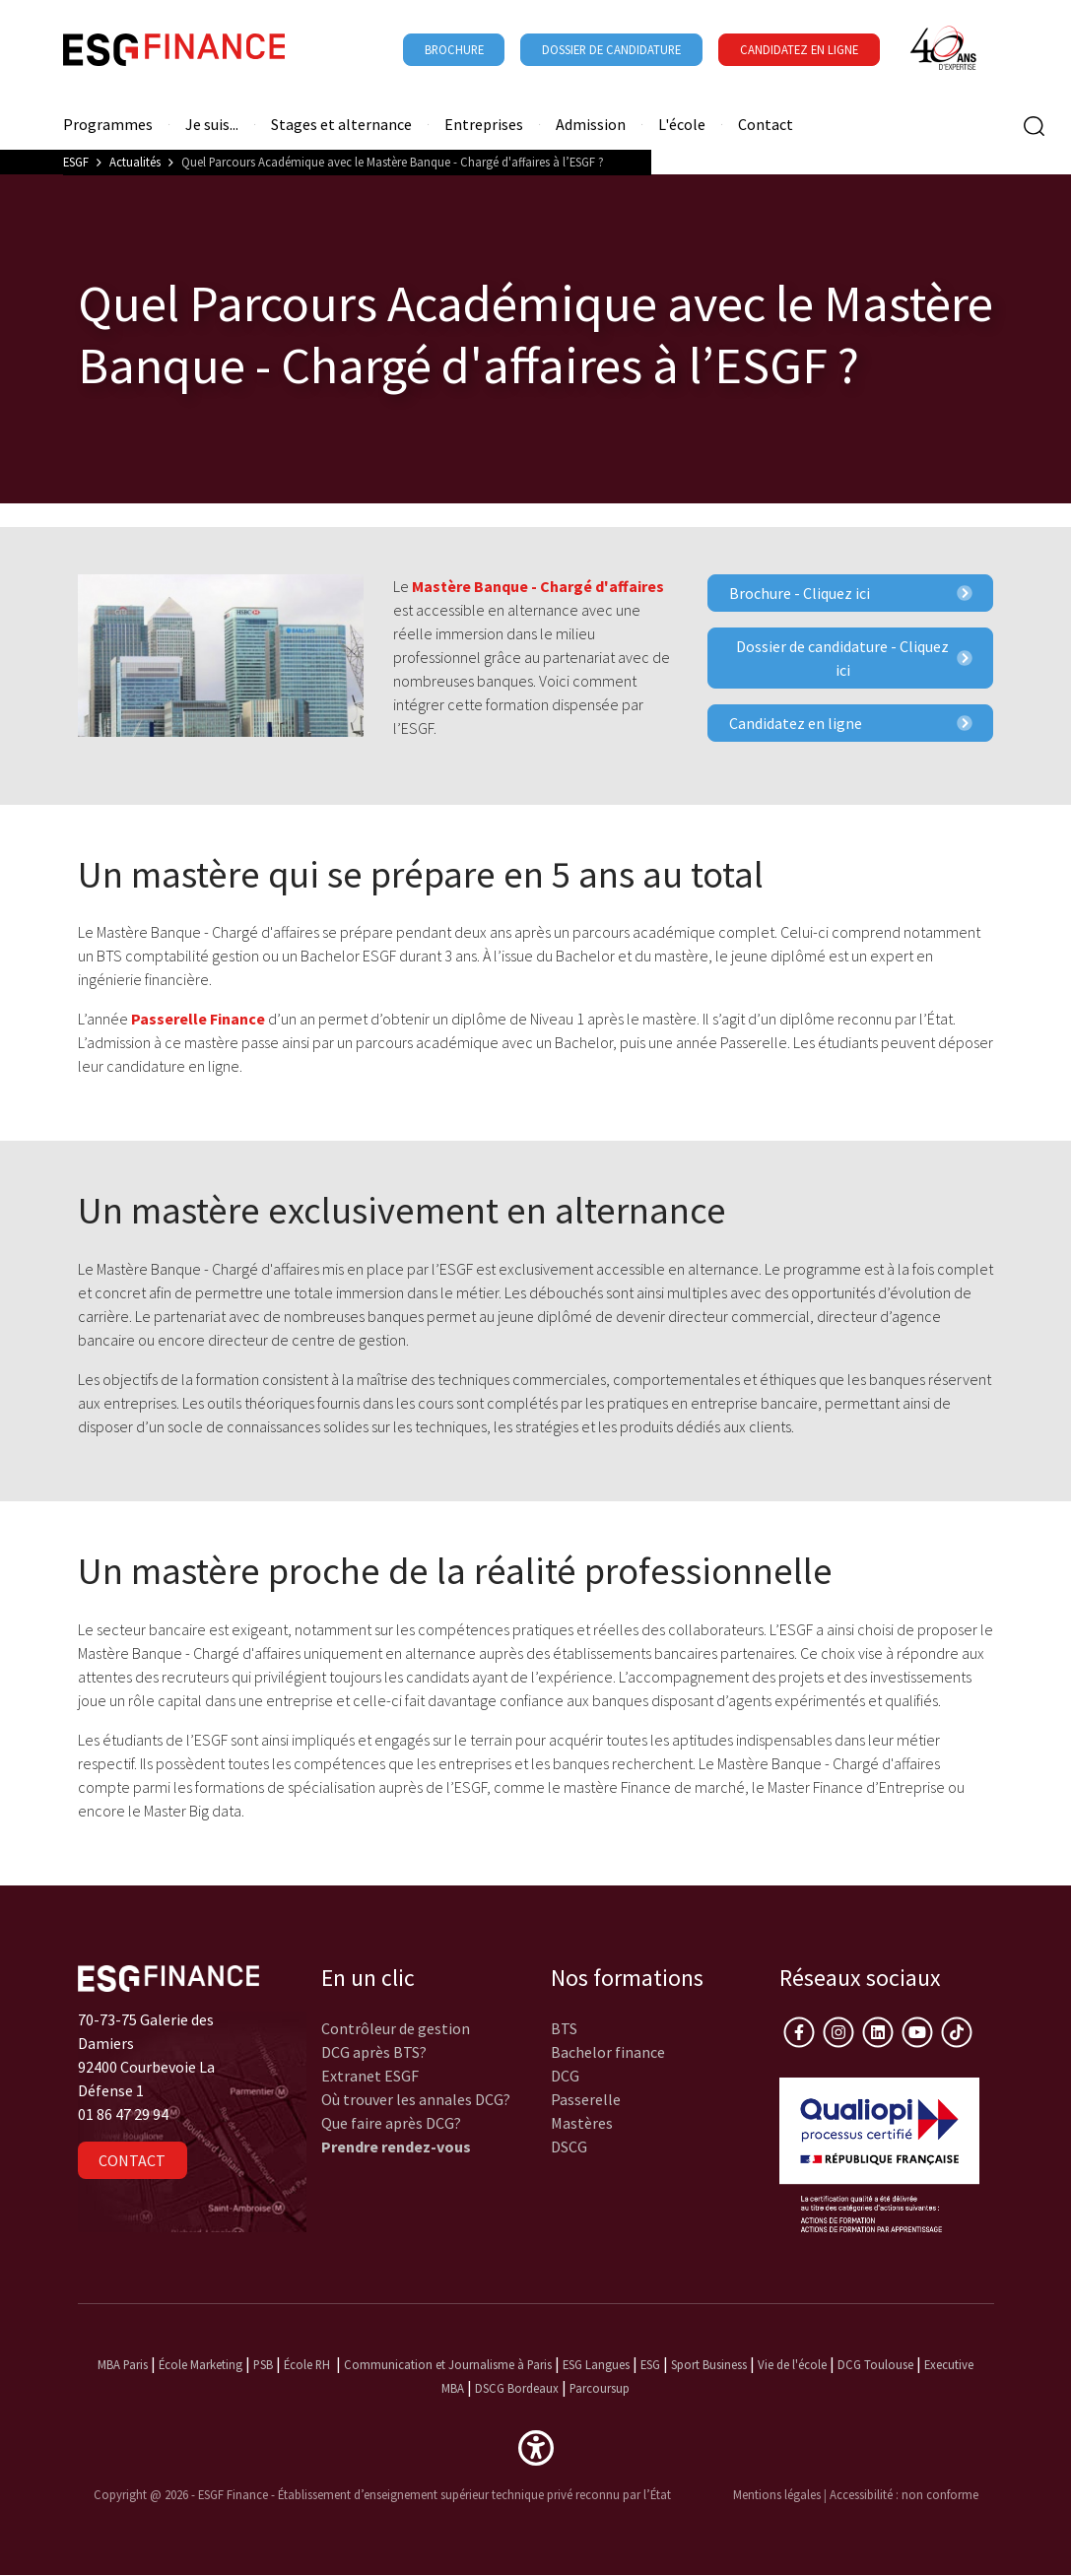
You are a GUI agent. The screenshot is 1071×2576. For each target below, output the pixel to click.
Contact (765, 124)
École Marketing (200, 2364)
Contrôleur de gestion (395, 2028)
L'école (681, 124)
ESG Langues (596, 2364)
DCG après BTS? (374, 2052)
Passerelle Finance (198, 1018)
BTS (564, 2028)
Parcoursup (599, 2388)
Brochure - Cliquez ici (850, 593)
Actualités (135, 161)
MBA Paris (123, 2364)
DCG (565, 2075)
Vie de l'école (792, 2364)
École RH (307, 2364)
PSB (263, 2364)
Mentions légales (777, 2494)
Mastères (582, 2123)
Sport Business (710, 2364)
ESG (650, 2364)
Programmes (108, 124)
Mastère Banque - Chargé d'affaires (538, 586)
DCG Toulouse (875, 2364)
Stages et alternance (341, 124)
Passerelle (586, 2099)
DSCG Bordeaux (517, 2388)
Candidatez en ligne (850, 723)
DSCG (569, 2146)
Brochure (454, 49)
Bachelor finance (608, 2052)
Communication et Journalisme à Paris (448, 2364)
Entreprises (483, 124)
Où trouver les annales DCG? (415, 2099)
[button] (535, 2446)
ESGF (76, 161)
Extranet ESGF (370, 2075)
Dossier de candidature (611, 49)
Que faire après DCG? (391, 2123)
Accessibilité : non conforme (904, 2494)
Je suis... (211, 124)
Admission (591, 124)
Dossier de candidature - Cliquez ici (853, 658)
